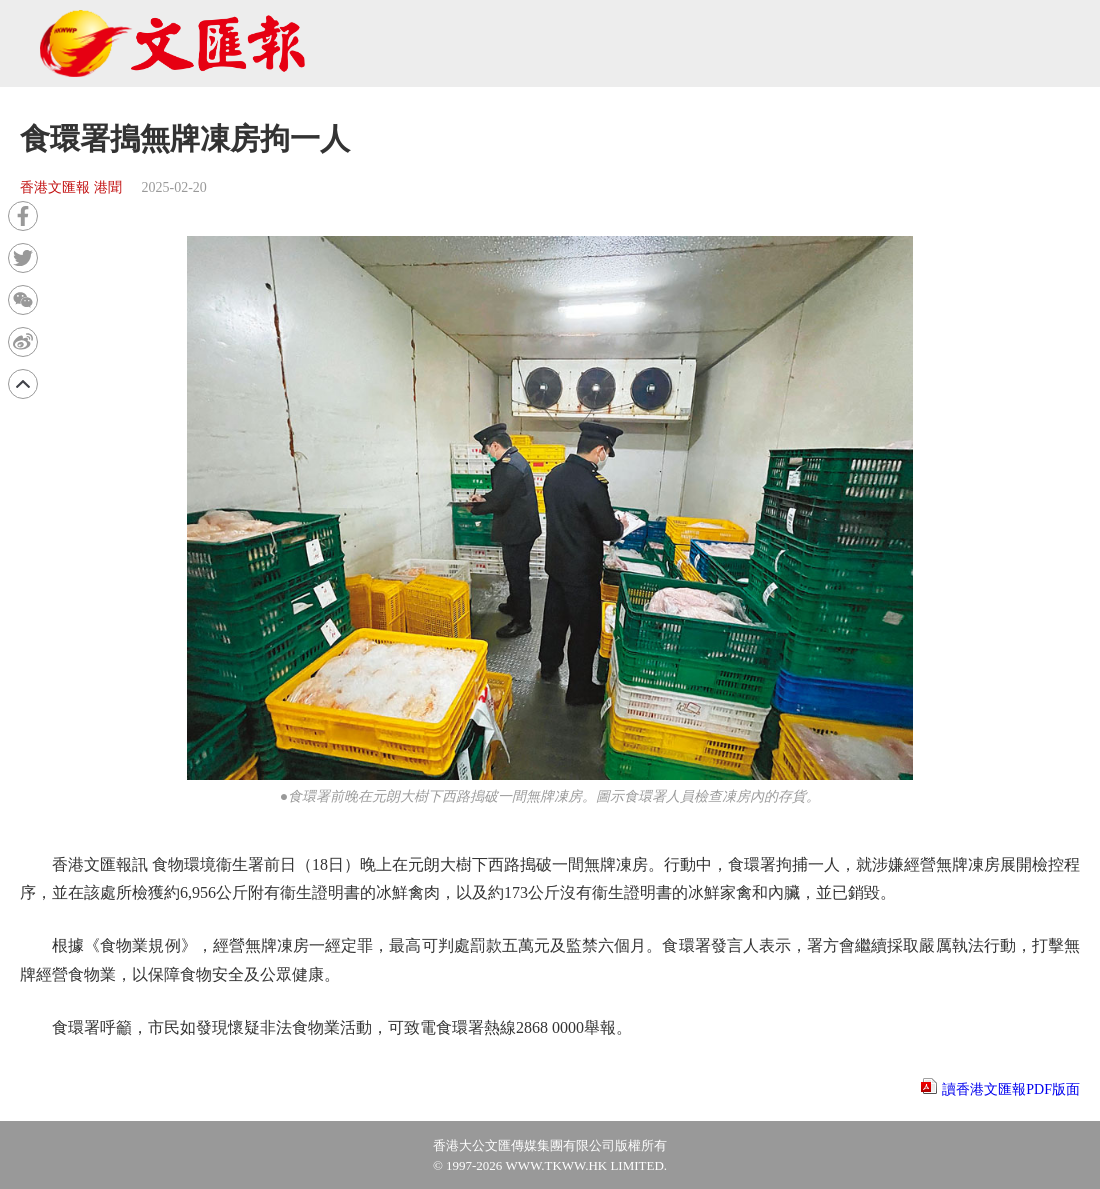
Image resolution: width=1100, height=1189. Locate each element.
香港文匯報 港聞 (71, 187)
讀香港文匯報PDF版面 (1011, 1089)
